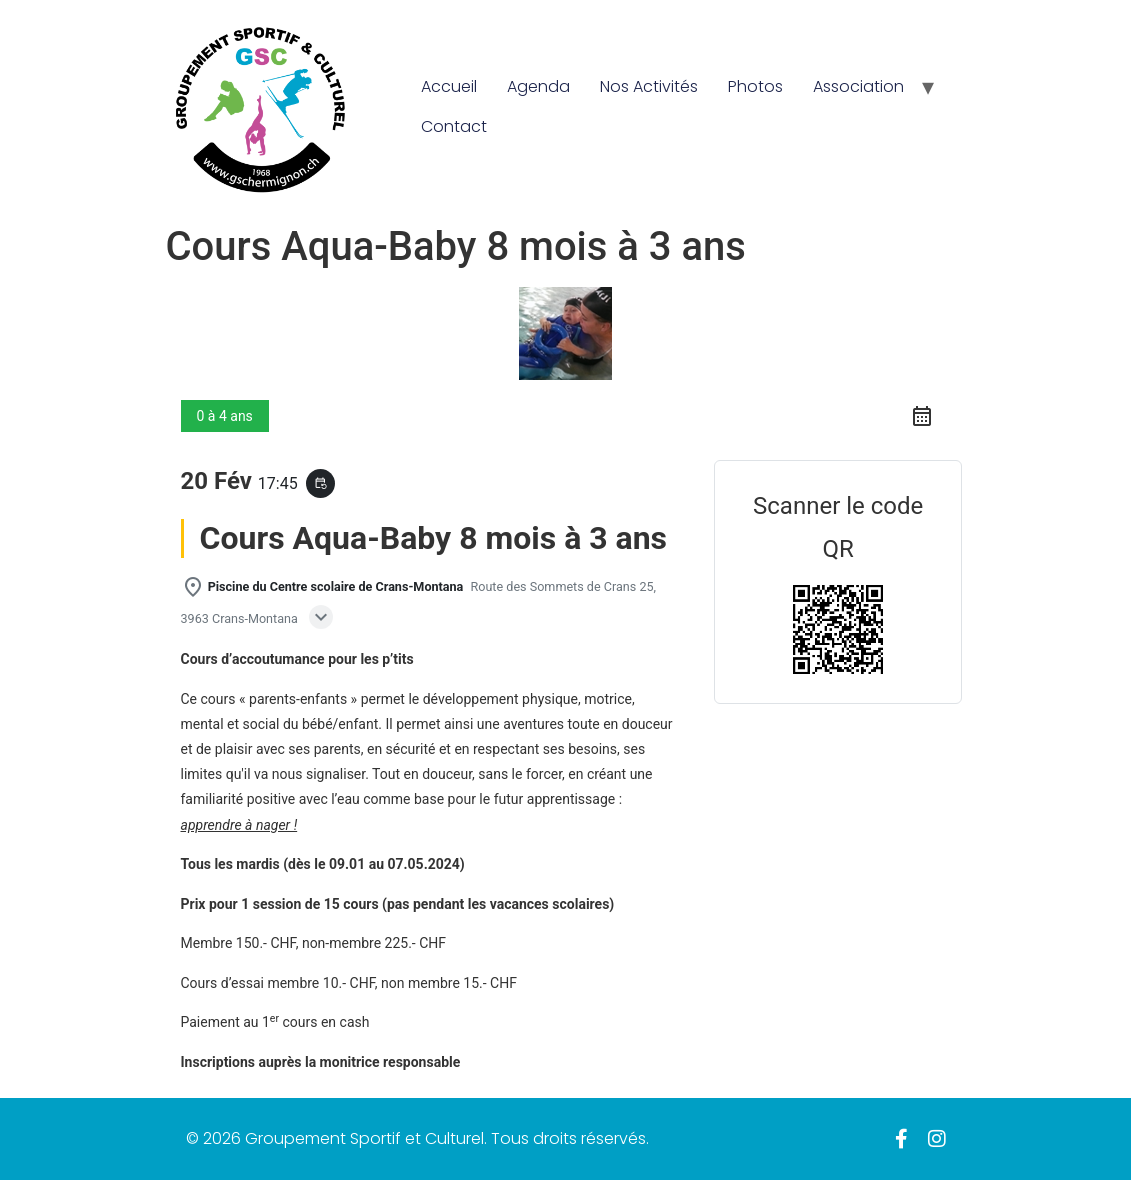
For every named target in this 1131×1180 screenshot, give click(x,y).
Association (858, 86)
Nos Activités (649, 86)
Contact (454, 126)
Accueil (449, 86)
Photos (755, 86)
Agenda (538, 86)
